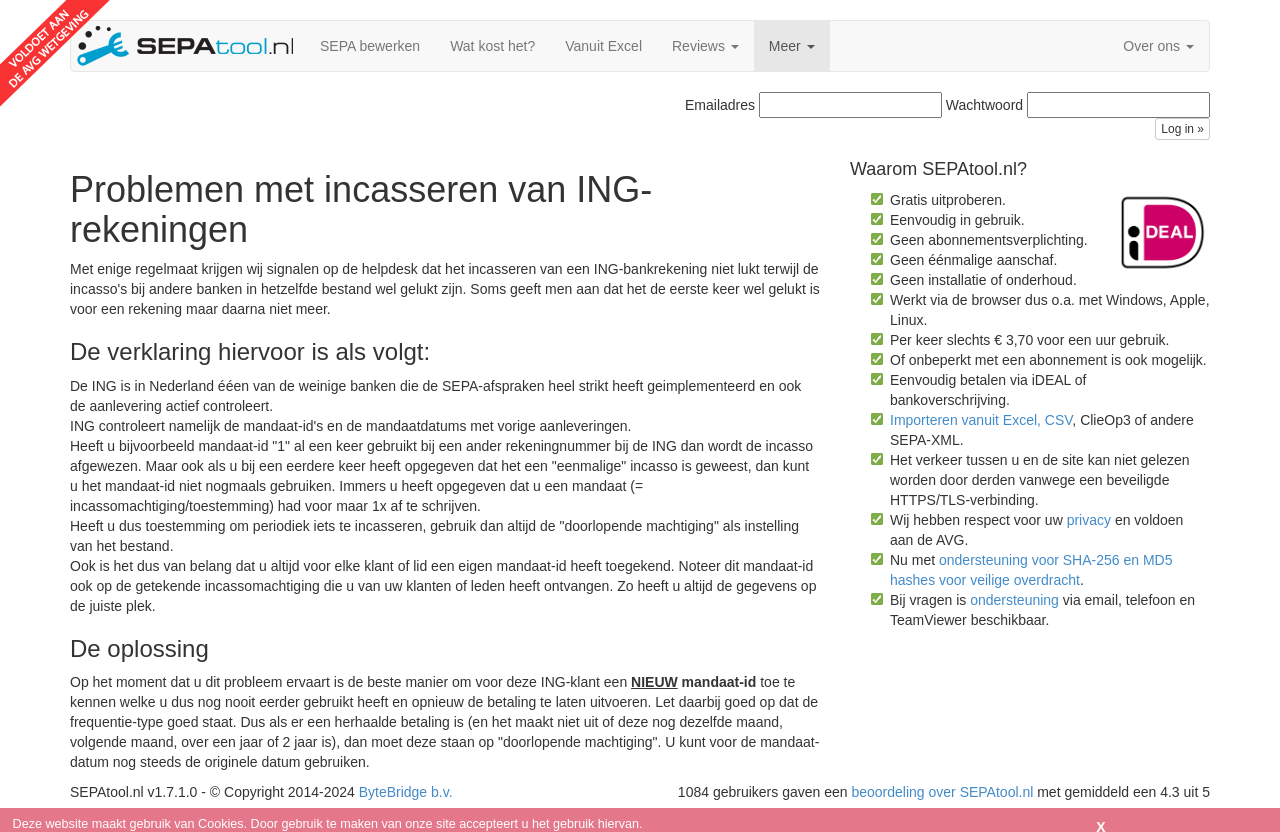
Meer (792, 46)
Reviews (705, 46)
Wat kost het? (492, 46)
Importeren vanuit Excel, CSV (981, 420)
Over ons (1158, 46)
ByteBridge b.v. (406, 792)
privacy (1089, 520)
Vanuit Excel (603, 46)
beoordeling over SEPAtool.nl (942, 792)
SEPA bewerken (370, 46)
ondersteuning (1014, 600)
